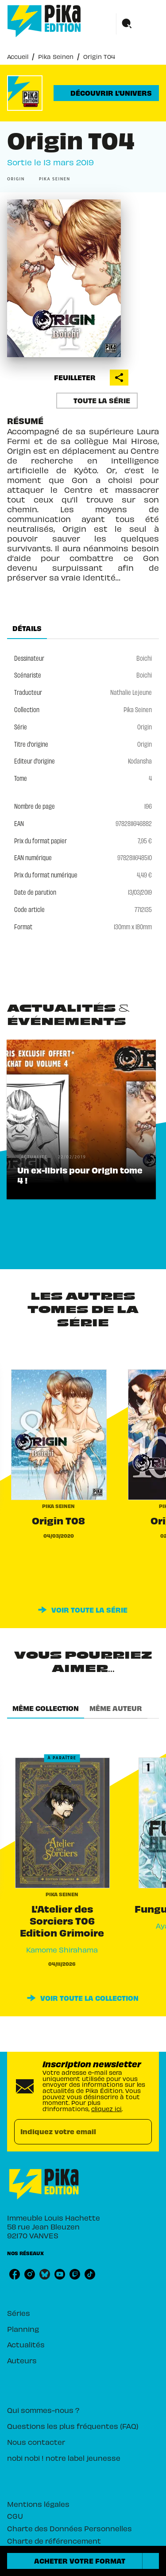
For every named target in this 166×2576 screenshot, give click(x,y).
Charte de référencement (54, 2540)
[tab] (27, 628)
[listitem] (14, 2274)
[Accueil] (44, 21)
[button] (106, 93)
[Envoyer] (141, 2131)
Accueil (17, 56)
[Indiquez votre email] (72, 2131)
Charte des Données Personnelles (69, 2528)
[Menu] (137, 24)
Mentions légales (38, 2503)
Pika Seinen (55, 56)
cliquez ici (106, 2108)
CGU (15, 2515)
